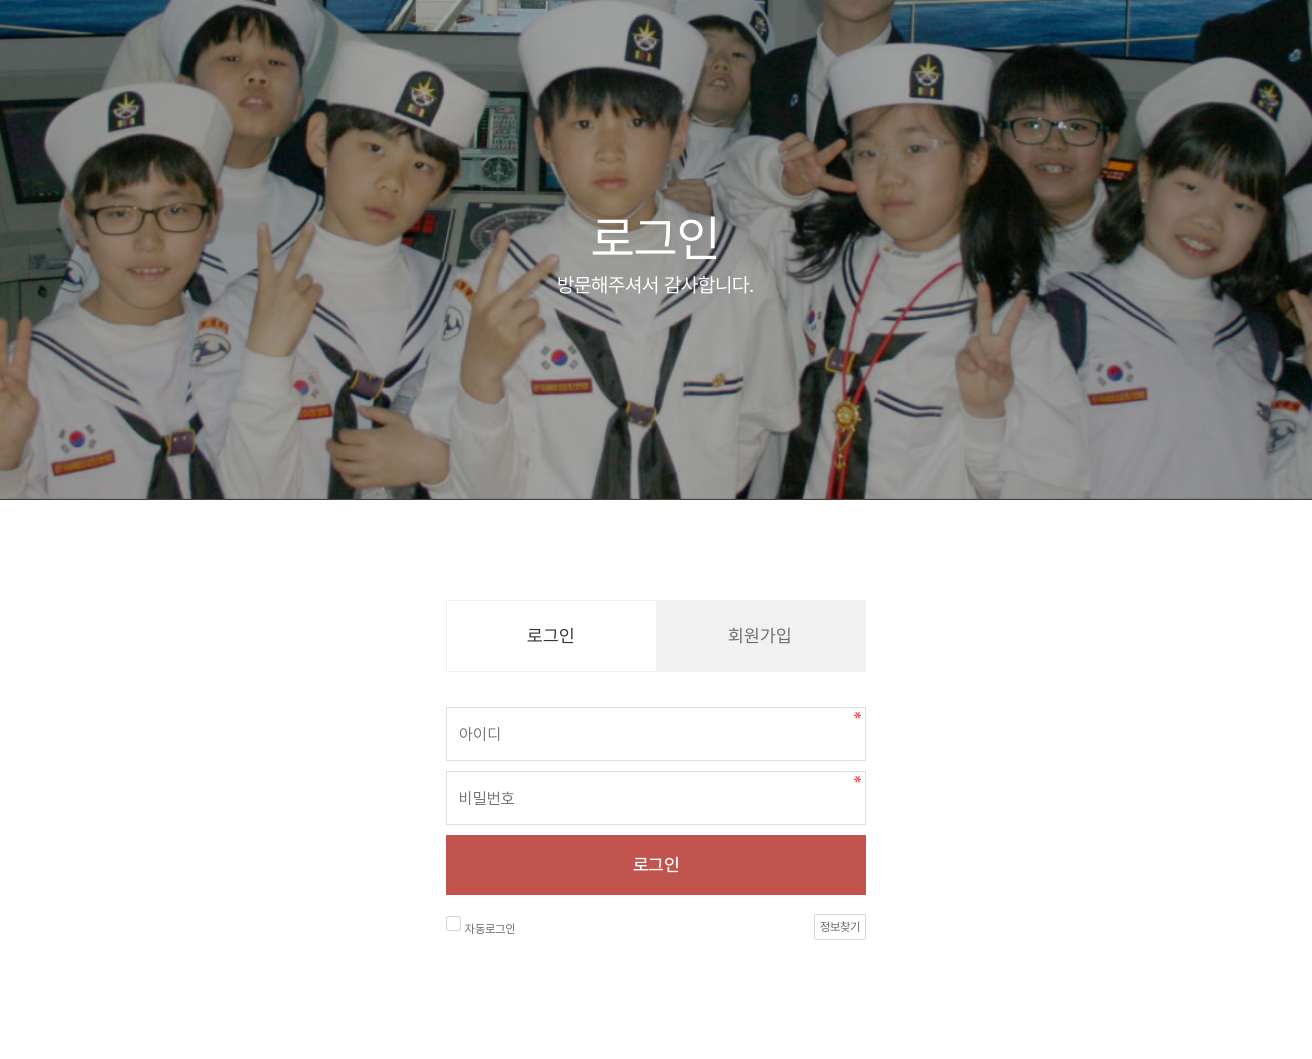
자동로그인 (480, 926)
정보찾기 (840, 927)
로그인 (656, 864)
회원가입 (760, 635)
